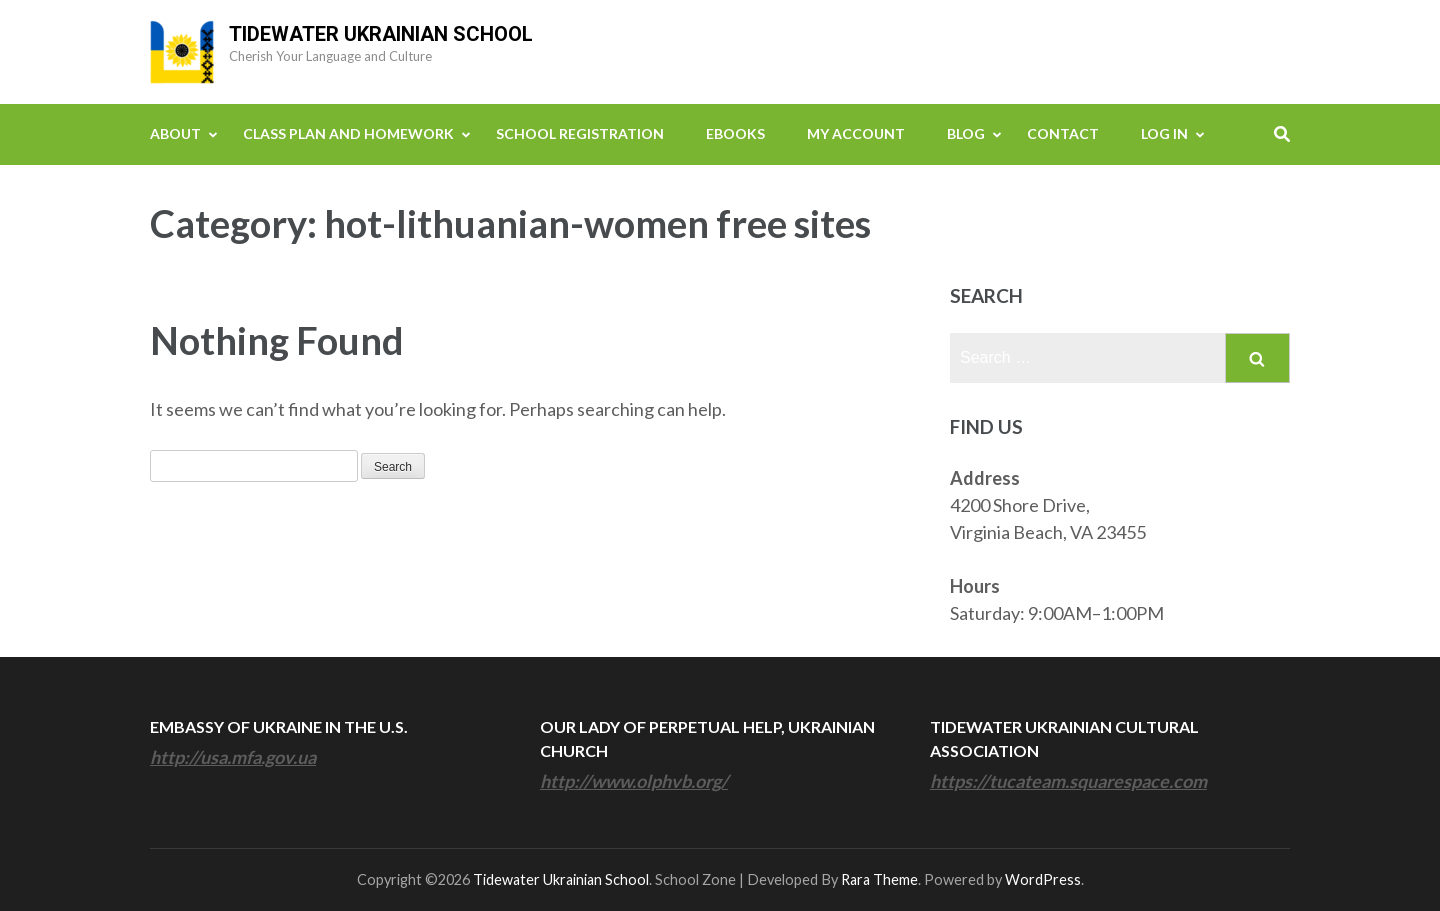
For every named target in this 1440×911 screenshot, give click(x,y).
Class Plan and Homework (348, 133)
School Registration (580, 133)
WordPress (1043, 879)
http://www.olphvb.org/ (634, 781)
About (175, 133)
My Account (856, 133)
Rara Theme (879, 879)
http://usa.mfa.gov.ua (233, 757)
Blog (966, 133)
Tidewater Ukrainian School (381, 34)
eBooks (735, 133)
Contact (1063, 133)
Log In (1164, 133)
